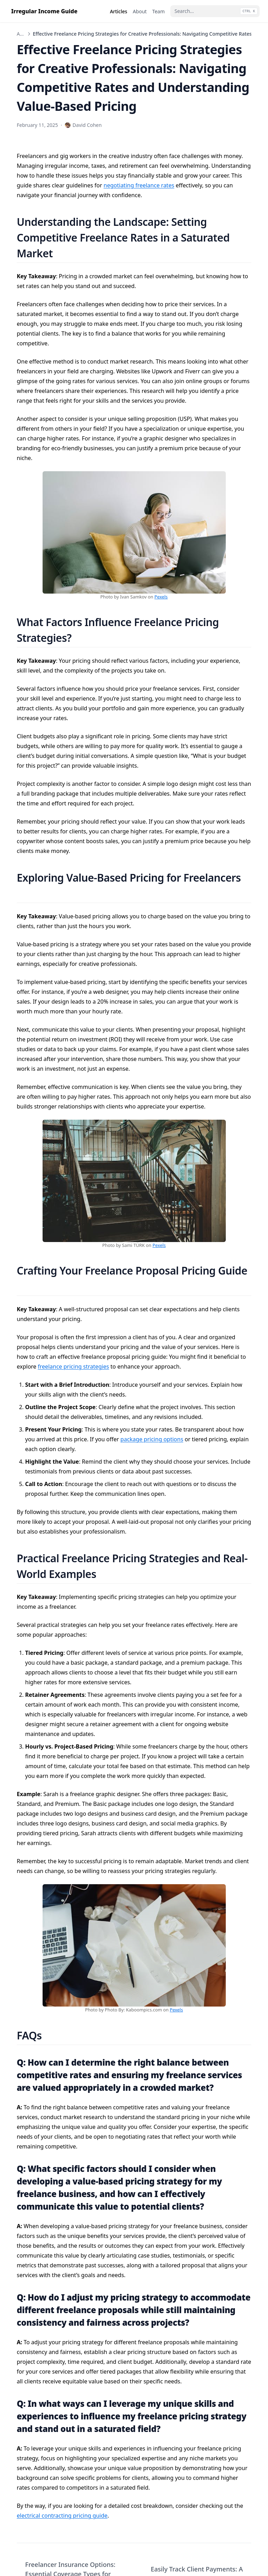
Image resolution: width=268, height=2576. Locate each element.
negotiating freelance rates (139, 185)
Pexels (161, 597)
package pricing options (151, 1439)
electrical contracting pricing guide (62, 2515)
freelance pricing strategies (73, 1366)
